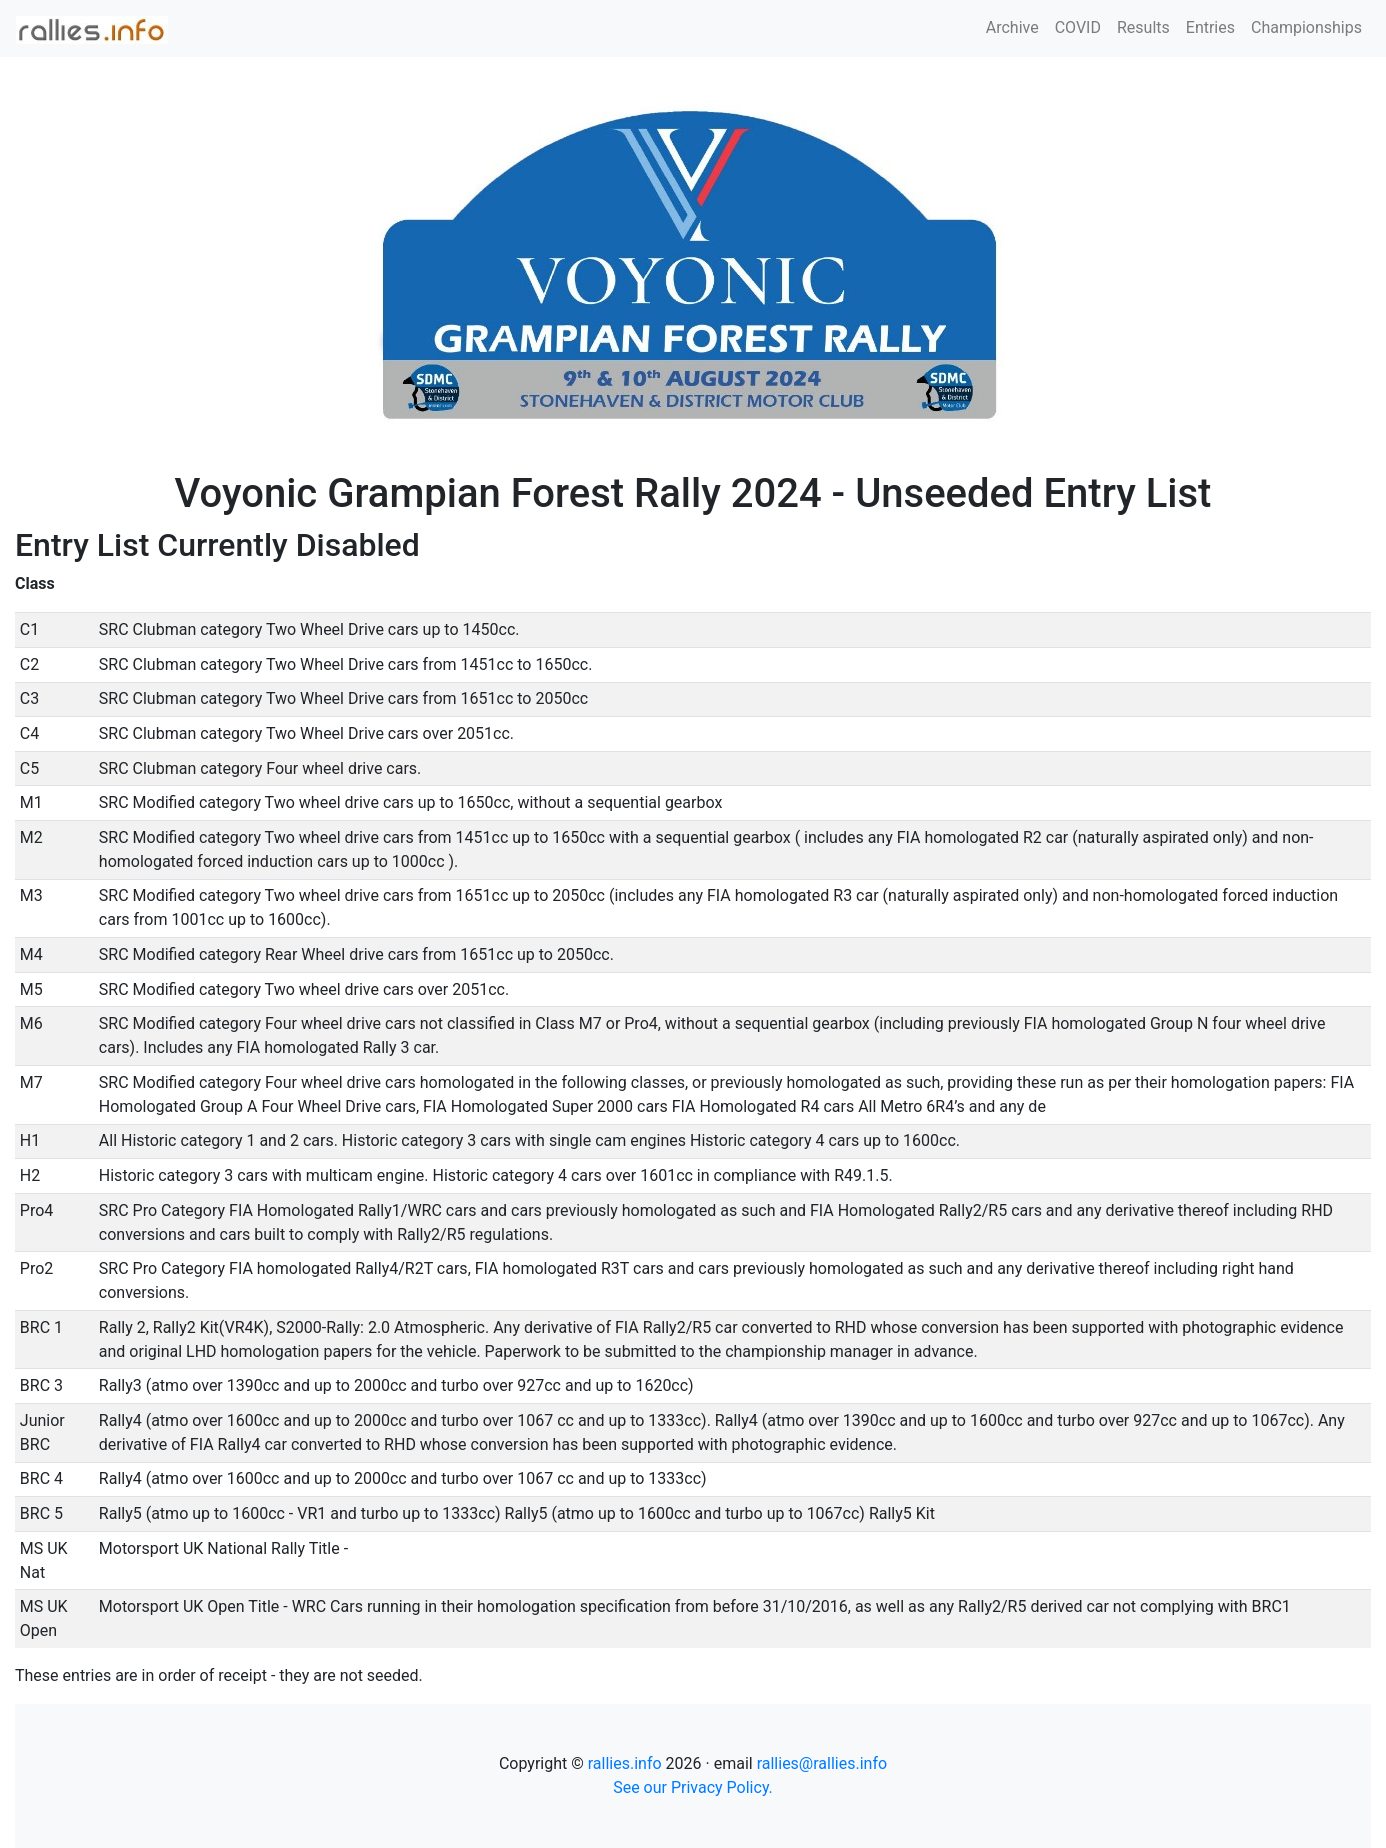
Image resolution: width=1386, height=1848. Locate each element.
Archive (1012, 27)
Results (1143, 27)
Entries (1210, 27)
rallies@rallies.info (822, 1763)
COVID (1078, 27)
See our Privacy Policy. (693, 1787)
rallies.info (625, 1763)
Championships (1306, 27)
